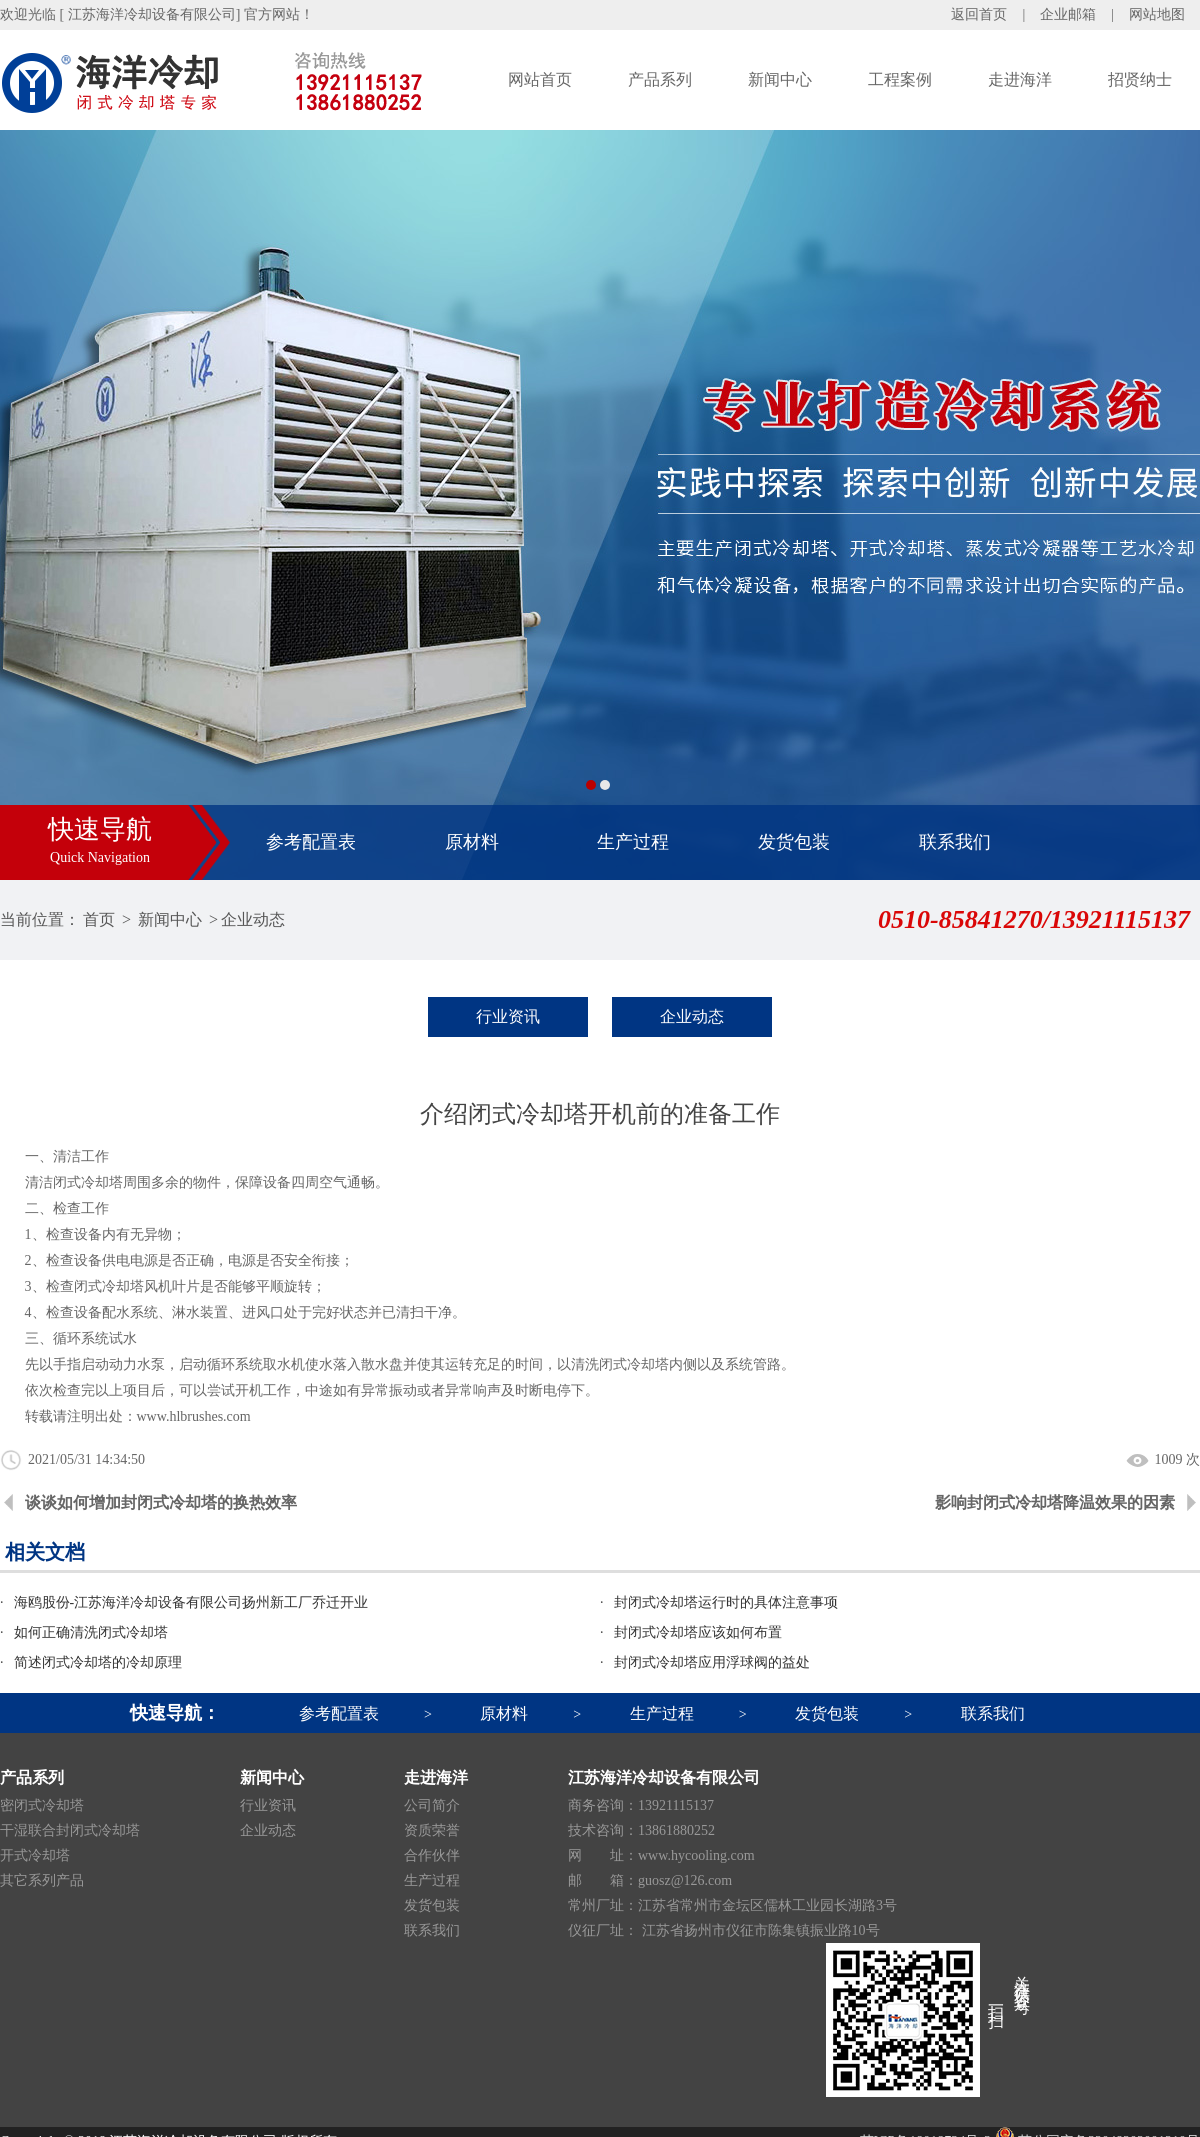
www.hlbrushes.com (194, 1416)
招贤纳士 (1140, 79)
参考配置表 (311, 842)
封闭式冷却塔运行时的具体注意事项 (726, 1602)
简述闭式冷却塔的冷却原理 (98, 1662)
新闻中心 (780, 79)
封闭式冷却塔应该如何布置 (698, 1632)
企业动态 (253, 919)
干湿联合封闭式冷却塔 (70, 1830)
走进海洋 (1020, 79)
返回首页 (979, 14)
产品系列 (660, 79)
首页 (99, 919)
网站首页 (540, 79)
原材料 (472, 842)
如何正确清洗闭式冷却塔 (91, 1632)
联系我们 (955, 842)
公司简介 (432, 1805)
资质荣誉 (432, 1830)
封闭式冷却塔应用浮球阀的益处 (712, 1662)
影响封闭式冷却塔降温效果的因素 (1055, 1502)
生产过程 (633, 842)
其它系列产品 (42, 1880)
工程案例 (900, 79)
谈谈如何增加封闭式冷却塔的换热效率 (161, 1502)
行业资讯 (508, 1016)
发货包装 (794, 842)
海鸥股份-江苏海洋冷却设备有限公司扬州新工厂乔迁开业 (191, 1602)
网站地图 (1157, 14)
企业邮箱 (1068, 14)
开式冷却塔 (35, 1855)
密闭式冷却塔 (42, 1805)
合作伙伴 (432, 1855)
